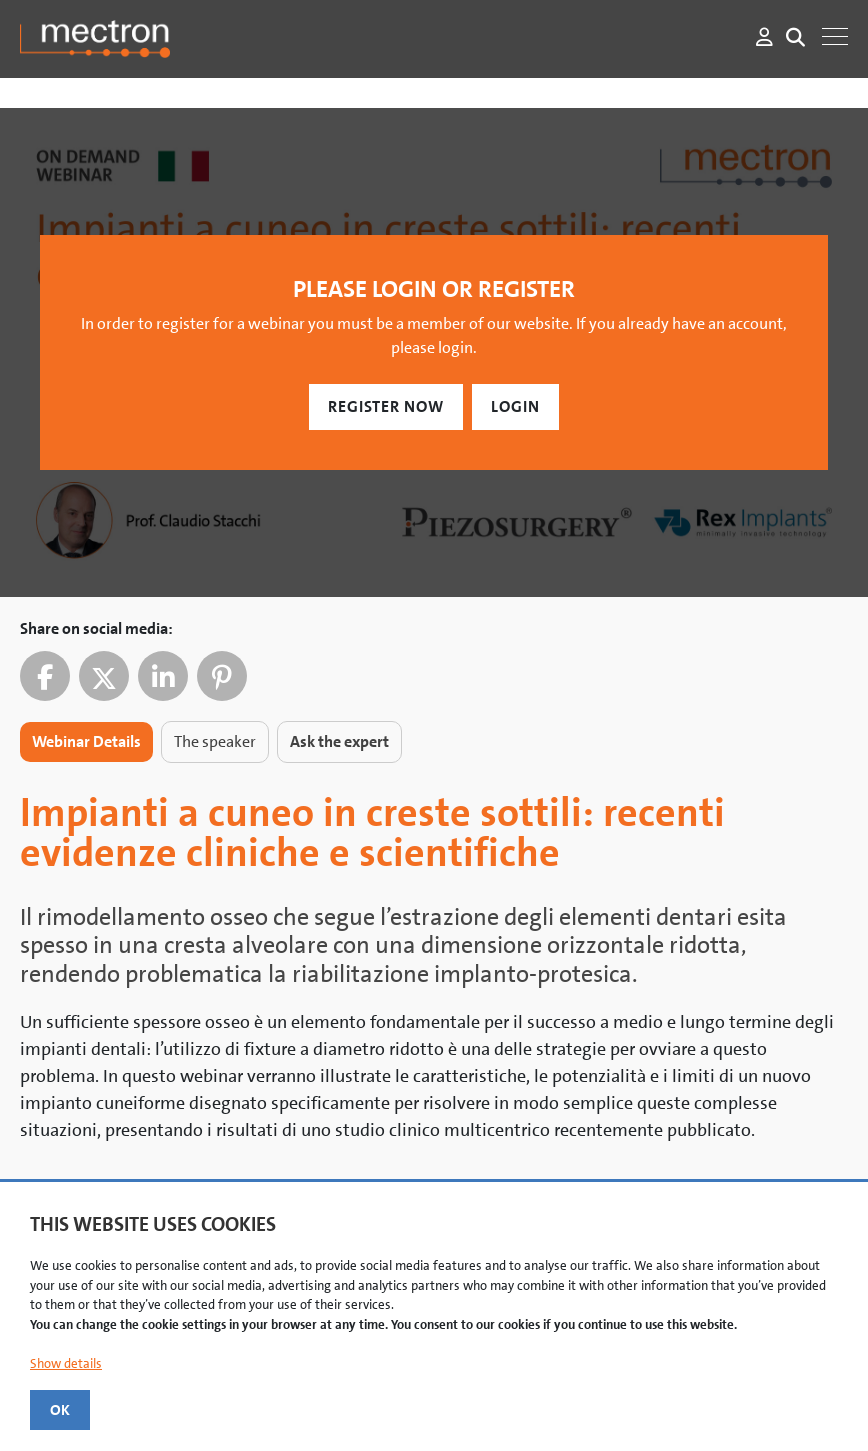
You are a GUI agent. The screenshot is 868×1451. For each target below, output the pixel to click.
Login (515, 406)
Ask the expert (339, 741)
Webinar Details (86, 741)
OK (60, 1410)
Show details (66, 1363)
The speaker (215, 741)
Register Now (386, 406)
